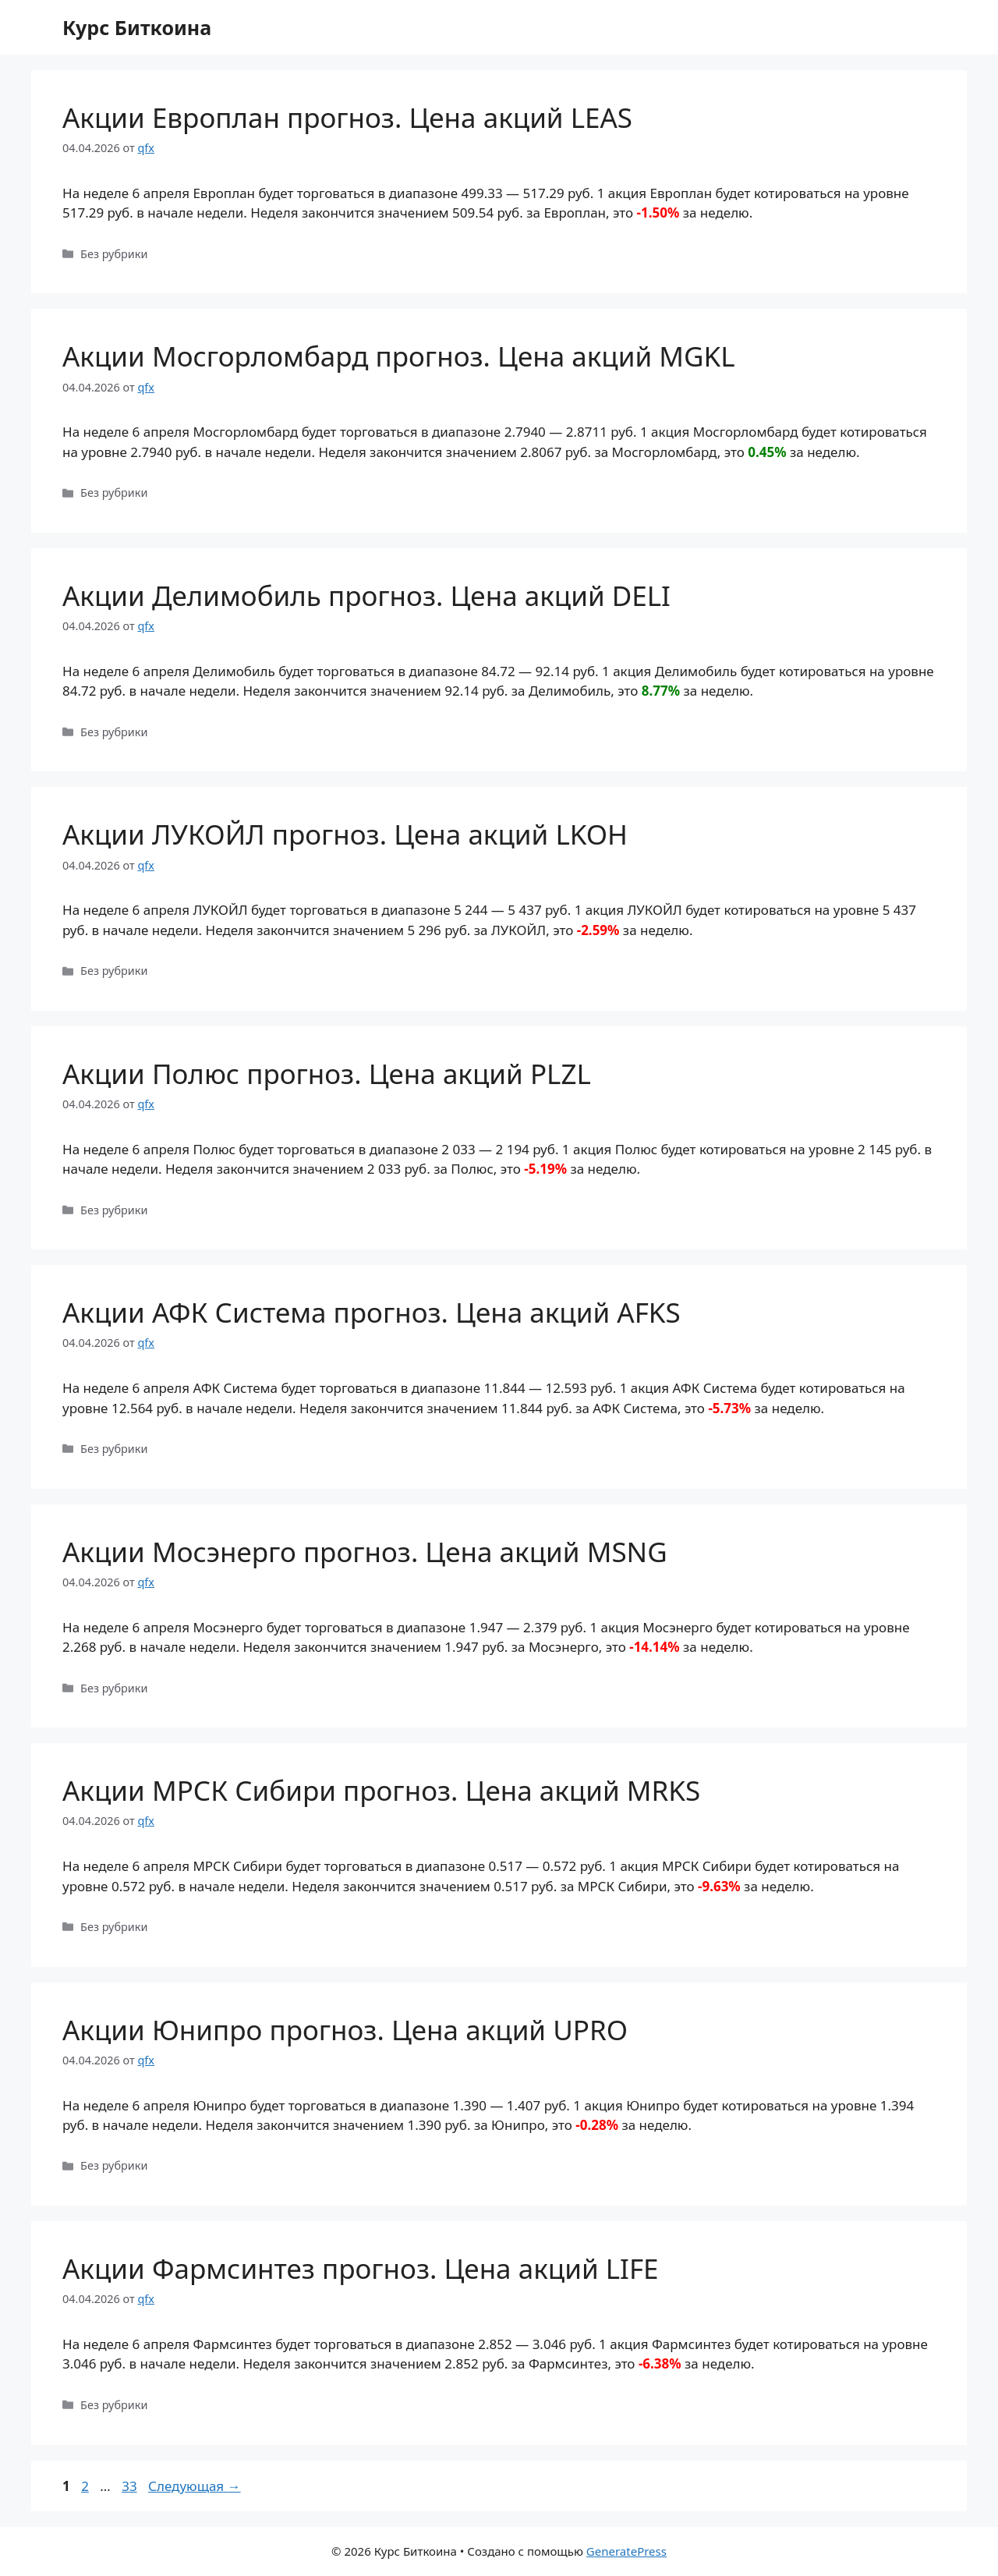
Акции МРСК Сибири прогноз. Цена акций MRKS (381, 1790)
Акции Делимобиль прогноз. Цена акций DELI (366, 595)
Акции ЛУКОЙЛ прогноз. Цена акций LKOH (345, 834)
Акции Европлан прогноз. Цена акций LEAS (347, 117)
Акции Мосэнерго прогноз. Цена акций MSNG (364, 1551)
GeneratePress (626, 2551)
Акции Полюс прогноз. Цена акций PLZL (326, 1073)
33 (130, 2486)
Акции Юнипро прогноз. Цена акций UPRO (345, 2029)
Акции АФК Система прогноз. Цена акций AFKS (371, 1312)
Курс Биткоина (136, 27)
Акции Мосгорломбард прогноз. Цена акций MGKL (398, 356)
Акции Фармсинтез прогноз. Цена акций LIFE (360, 2268)
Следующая (194, 2486)
